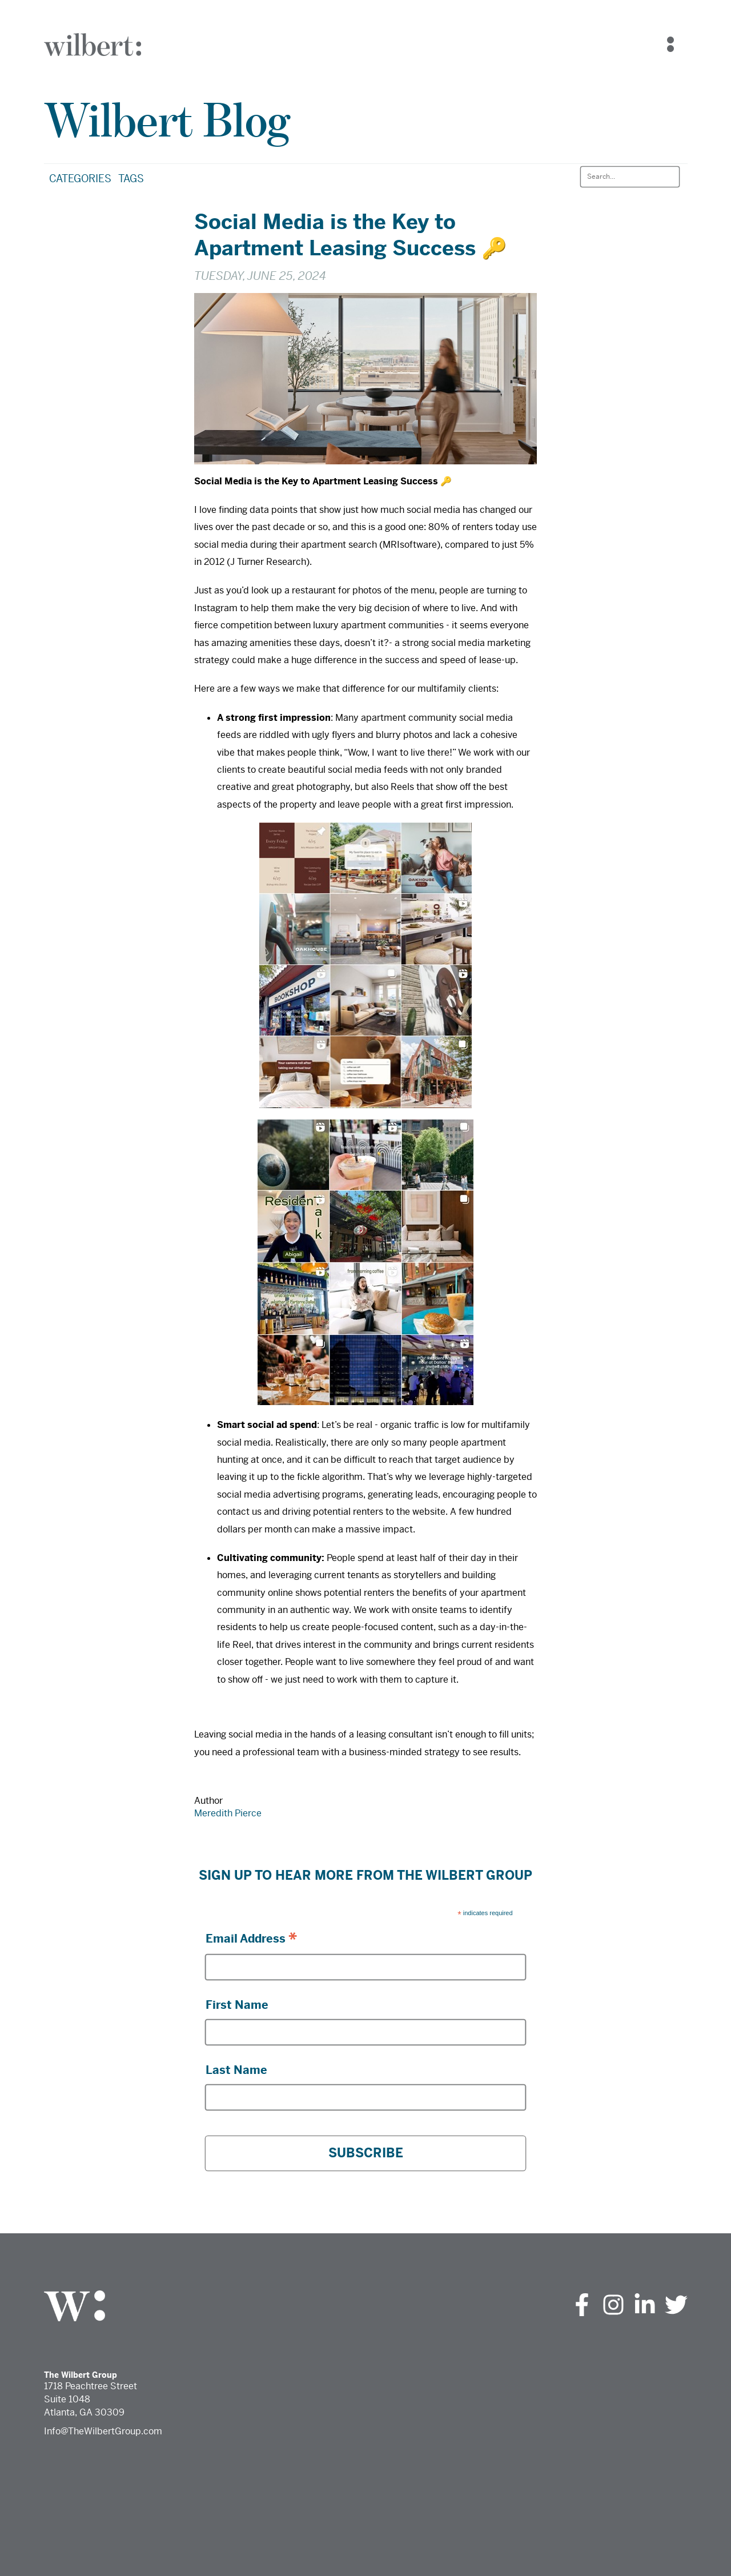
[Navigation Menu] (670, 44)
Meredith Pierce (228, 1813)
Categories (80, 178)
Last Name (236, 2070)
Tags (131, 178)
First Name (237, 2005)
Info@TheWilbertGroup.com (103, 2431)
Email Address (251, 1938)
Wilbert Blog (167, 120)
